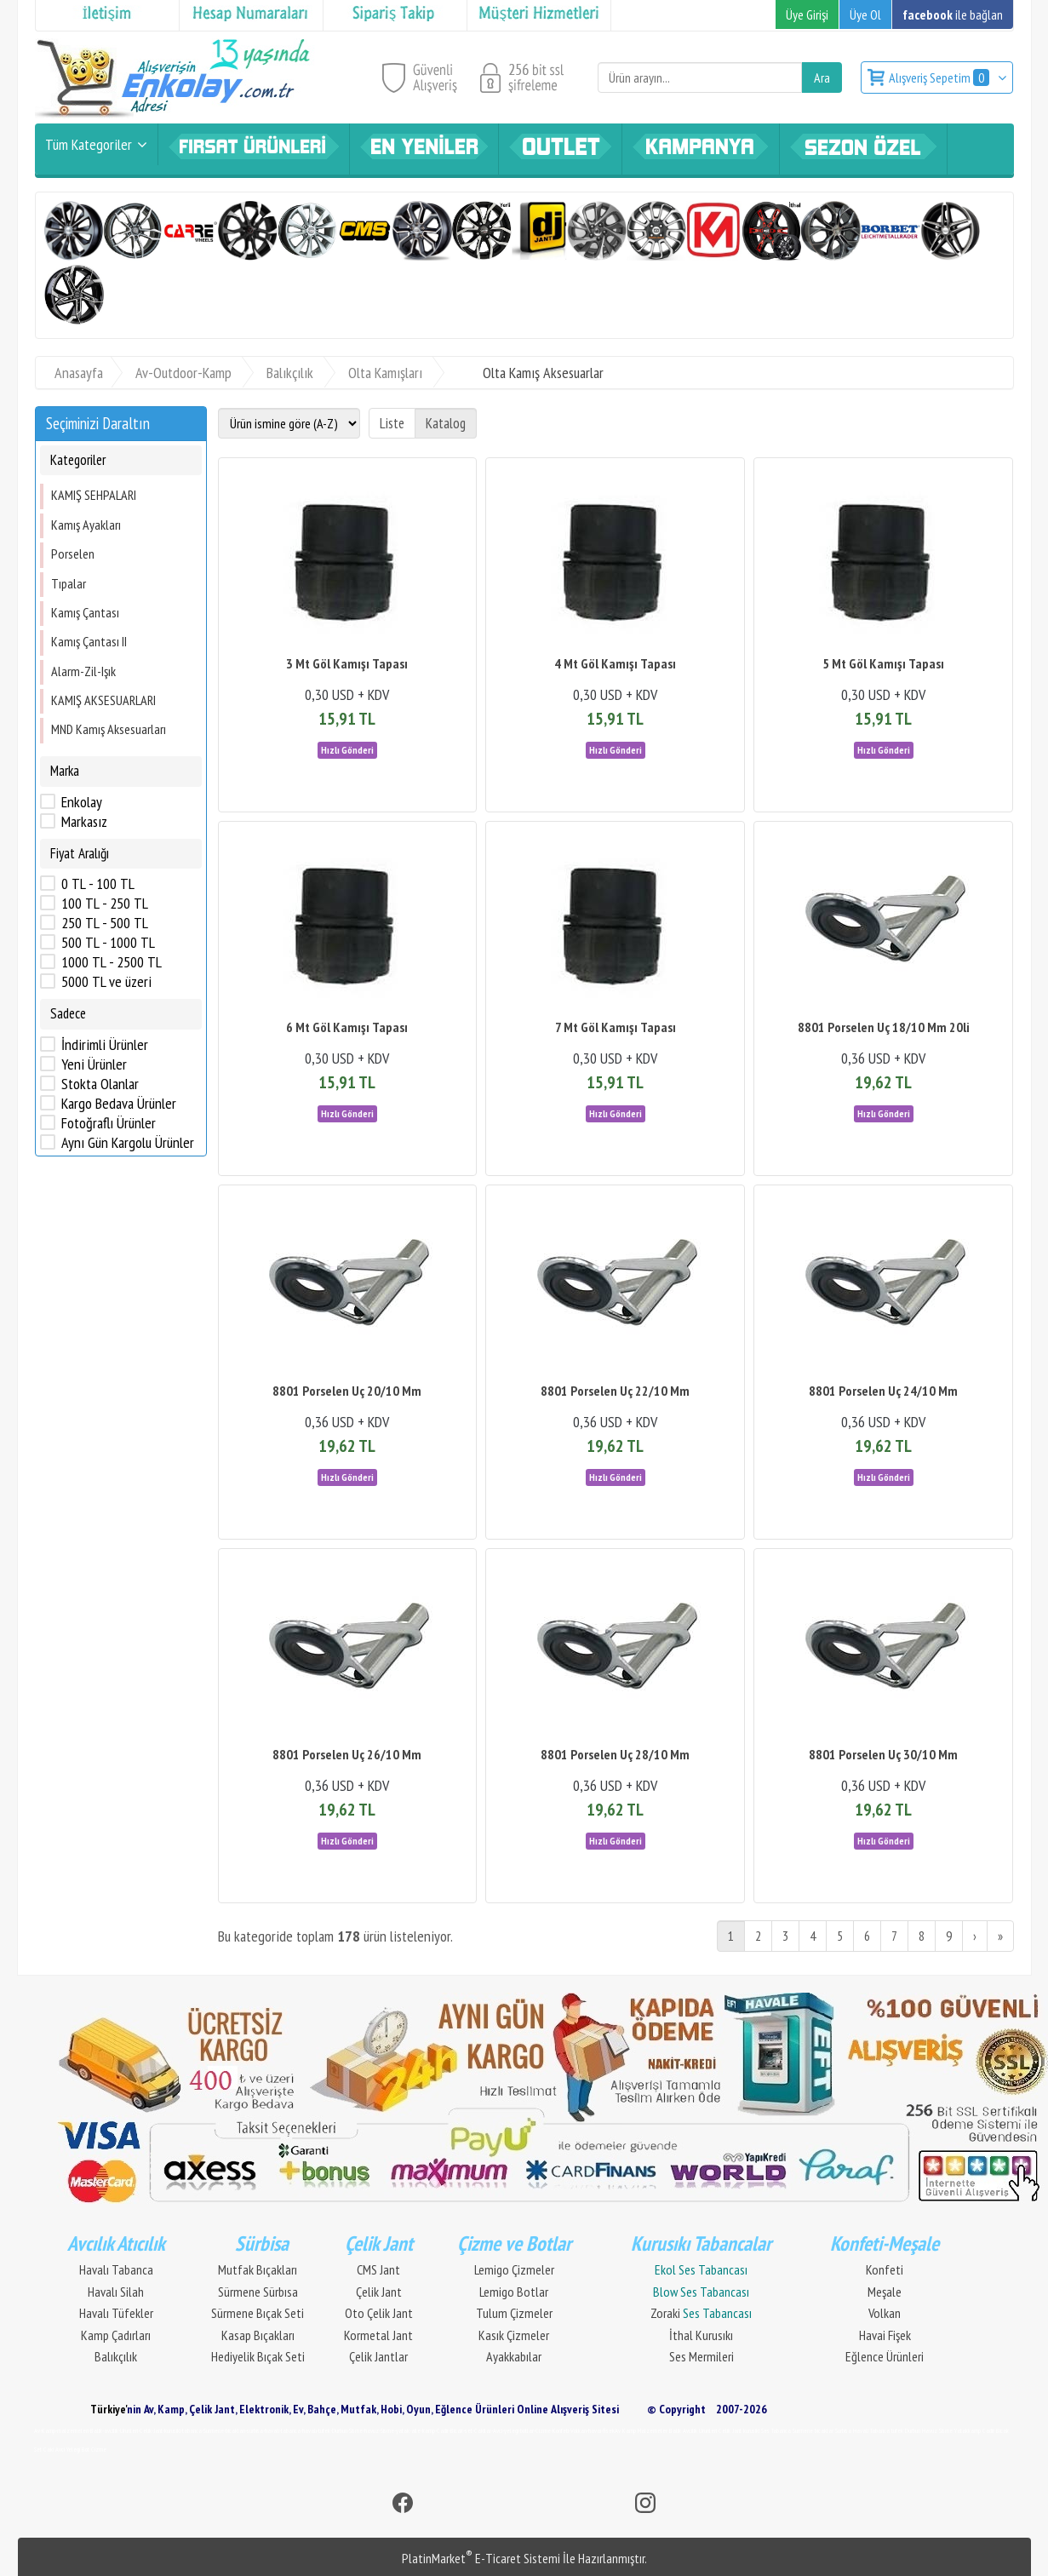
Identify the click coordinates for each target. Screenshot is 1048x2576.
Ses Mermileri (701, 2356)
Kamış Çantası (85, 612)
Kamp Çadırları (116, 2335)
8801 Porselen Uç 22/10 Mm (615, 1390)
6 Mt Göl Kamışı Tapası (347, 1027)
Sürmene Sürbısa (258, 2291)
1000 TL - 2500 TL (111, 962)
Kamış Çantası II (89, 641)
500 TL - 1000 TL (108, 942)
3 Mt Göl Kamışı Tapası (347, 663)
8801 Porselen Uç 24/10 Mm (883, 1390)
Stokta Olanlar (100, 1084)
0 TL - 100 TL (98, 883)
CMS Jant (378, 2269)
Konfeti (884, 2269)
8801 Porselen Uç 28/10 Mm (615, 1754)
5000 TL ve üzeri (106, 981)
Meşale (885, 2291)
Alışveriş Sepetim (940, 77)
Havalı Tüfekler (116, 2312)
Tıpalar (68, 583)
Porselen (72, 553)
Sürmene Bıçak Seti (257, 2312)
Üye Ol (865, 14)
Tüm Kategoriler (88, 144)
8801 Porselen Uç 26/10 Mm (346, 1754)
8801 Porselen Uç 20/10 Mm (346, 1390)
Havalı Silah (116, 2291)
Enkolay (81, 802)
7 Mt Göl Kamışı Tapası (615, 1027)
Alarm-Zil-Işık (83, 671)
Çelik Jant (379, 2291)
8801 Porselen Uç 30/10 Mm (883, 1754)
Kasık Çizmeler (513, 2335)
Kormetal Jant (378, 2335)
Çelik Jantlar (378, 2356)
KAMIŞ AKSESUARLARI (103, 700)
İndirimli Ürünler (104, 1044)
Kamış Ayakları (86, 524)
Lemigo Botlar (513, 2291)
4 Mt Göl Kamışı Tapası (615, 663)
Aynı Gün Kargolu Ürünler (127, 1142)
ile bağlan (952, 14)
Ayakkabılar (513, 2356)
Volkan (884, 2312)
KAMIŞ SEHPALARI (93, 494)
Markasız (84, 821)
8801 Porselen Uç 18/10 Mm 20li (884, 1027)
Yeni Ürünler (94, 1064)
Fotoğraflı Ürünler (108, 1123)
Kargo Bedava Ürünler (118, 1103)
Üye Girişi (807, 14)
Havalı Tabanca (116, 2269)
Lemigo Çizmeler (514, 2269)
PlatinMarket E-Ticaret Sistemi (481, 2558)
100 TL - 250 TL (104, 903)
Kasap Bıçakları (258, 2335)
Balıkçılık (115, 2356)
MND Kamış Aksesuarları (108, 728)
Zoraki (701, 2312)
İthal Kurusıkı (701, 2335)
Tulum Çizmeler (514, 2312)
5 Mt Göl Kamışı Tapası (883, 663)
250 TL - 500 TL (104, 923)
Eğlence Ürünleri (884, 2356)
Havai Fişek (885, 2335)
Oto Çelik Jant (379, 2312)
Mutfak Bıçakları (257, 2269)
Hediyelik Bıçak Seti (258, 2356)
